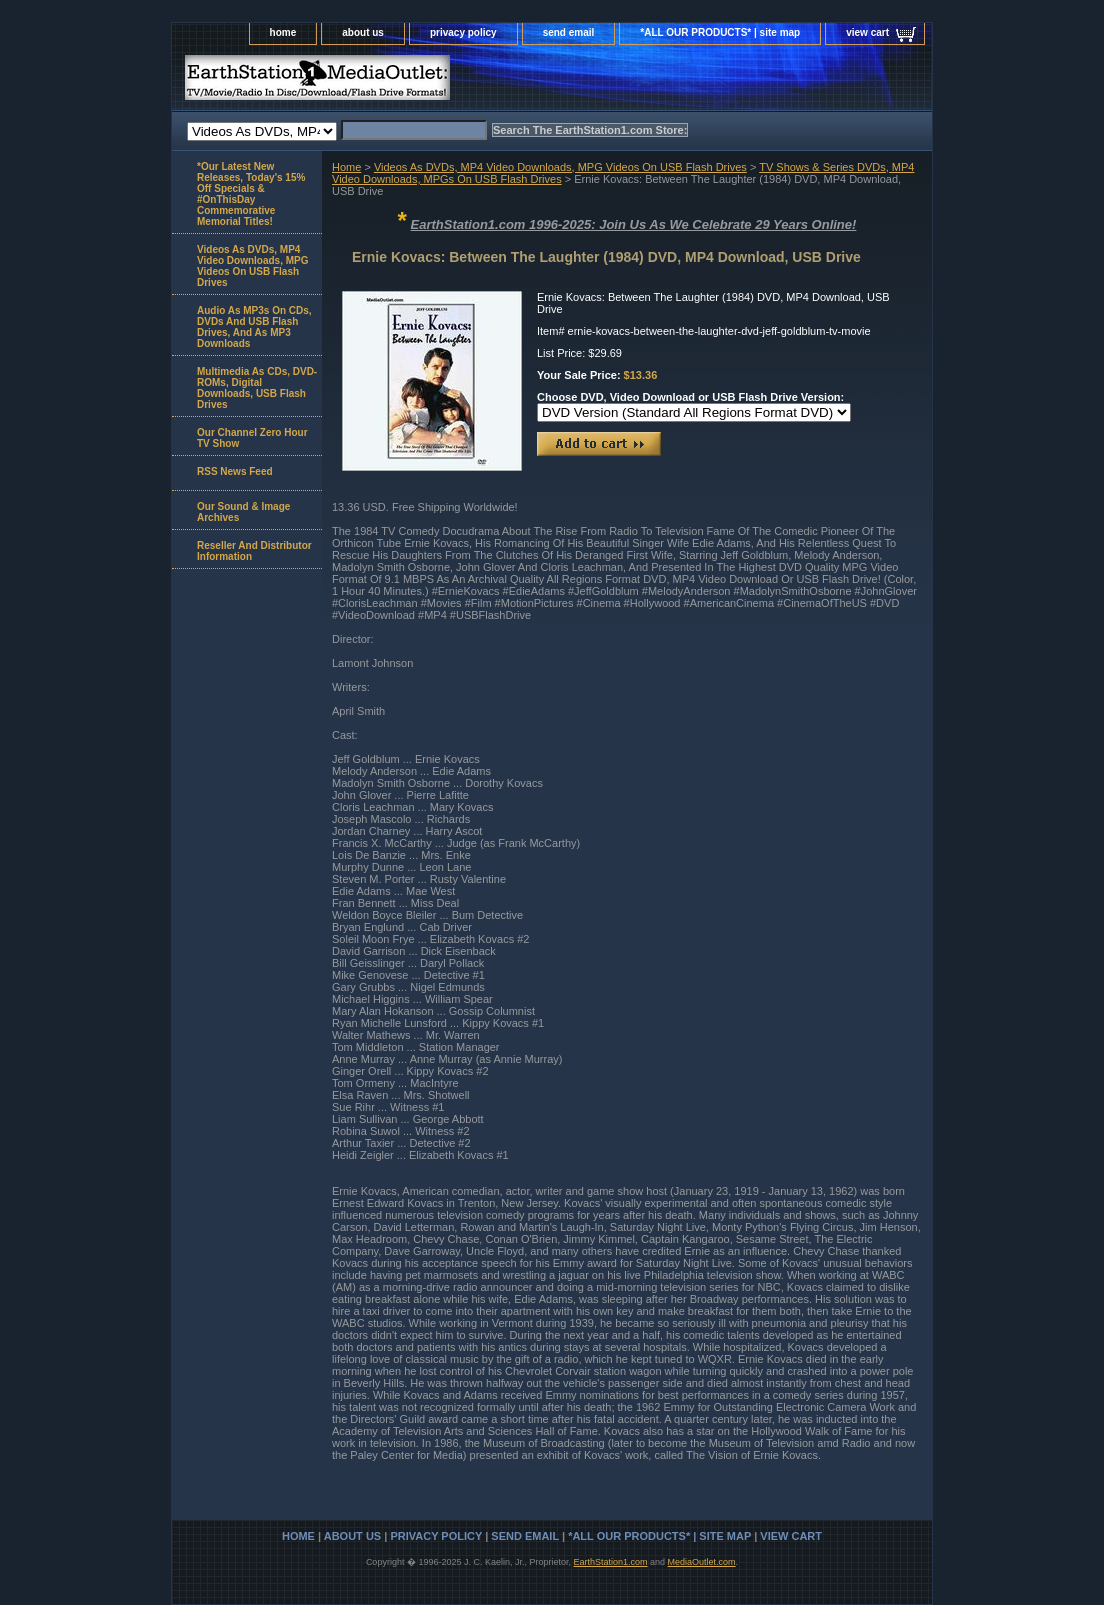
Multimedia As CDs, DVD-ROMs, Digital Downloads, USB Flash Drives (257, 388)
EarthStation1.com (610, 1562)
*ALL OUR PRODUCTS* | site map (720, 32)
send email (569, 32)
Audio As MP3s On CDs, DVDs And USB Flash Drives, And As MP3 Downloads (254, 327)
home (283, 32)
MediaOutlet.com (702, 1562)
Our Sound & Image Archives (243, 512)
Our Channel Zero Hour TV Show (252, 438)
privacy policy (463, 32)
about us (363, 32)
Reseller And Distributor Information (254, 551)
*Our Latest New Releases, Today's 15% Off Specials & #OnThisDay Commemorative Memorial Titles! (251, 194)
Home (346, 167)
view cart (867, 32)
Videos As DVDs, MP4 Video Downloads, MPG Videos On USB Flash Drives (560, 167)
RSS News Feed (235, 471)
